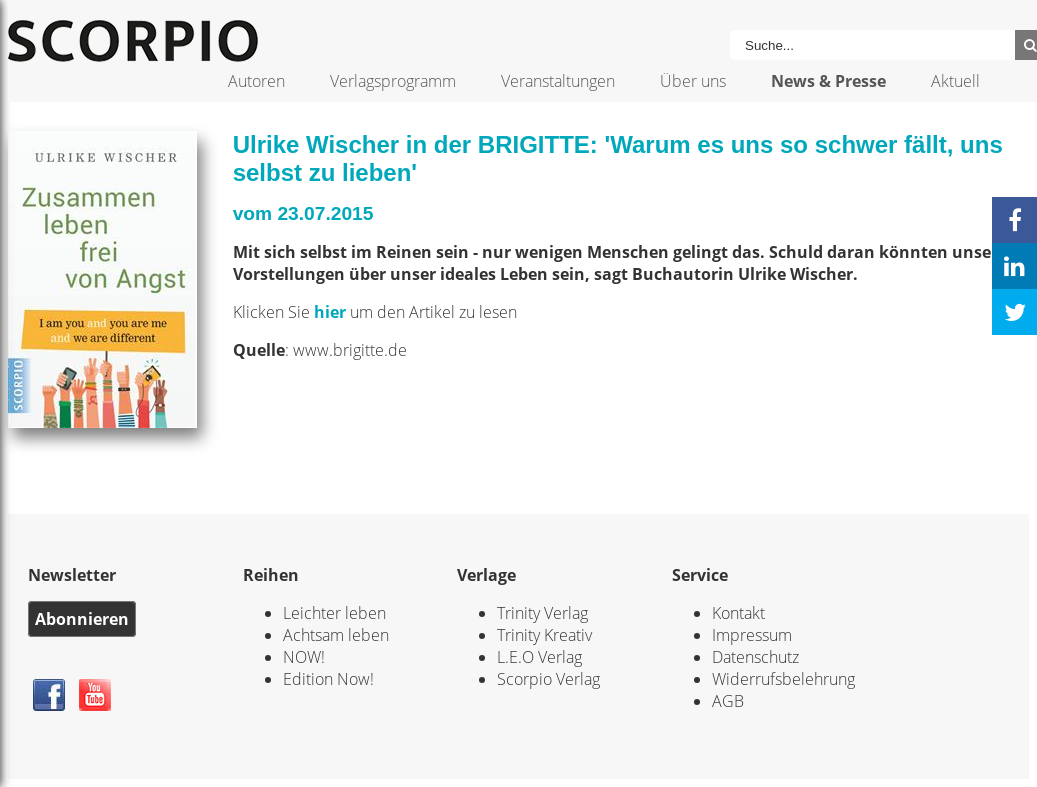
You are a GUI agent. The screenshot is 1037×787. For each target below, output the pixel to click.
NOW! (304, 657)
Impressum (752, 635)
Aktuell (955, 81)
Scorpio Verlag (548, 679)
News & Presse (828, 81)
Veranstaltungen (558, 81)
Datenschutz (755, 657)
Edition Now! (328, 679)
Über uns (693, 81)
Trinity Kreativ (544, 635)
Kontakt (738, 613)
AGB (728, 701)
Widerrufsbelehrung (783, 679)
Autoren (256, 81)
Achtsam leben (336, 635)
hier (332, 312)
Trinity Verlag (542, 613)
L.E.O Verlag (539, 657)
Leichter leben (334, 613)
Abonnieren (82, 619)
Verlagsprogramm (393, 81)
